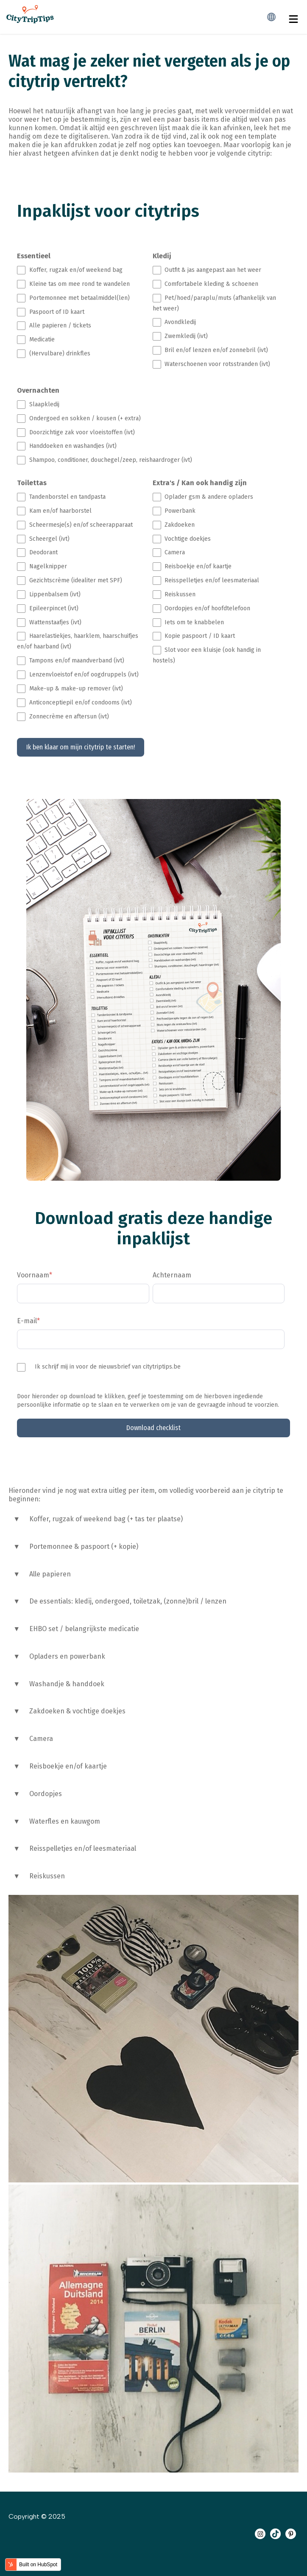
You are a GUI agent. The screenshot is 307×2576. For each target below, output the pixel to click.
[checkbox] (83, 312)
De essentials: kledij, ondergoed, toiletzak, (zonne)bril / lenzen (127, 1601)
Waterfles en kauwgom (64, 1821)
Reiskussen (47, 1876)
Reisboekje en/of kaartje (68, 1766)
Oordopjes (45, 1794)
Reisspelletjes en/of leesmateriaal (82, 1848)
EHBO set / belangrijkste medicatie (84, 1629)
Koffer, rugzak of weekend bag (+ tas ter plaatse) (106, 1519)
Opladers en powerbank (67, 1656)
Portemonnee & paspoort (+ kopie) (83, 1546)
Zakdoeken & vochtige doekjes (77, 1711)
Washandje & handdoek (66, 1684)
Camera (41, 1739)
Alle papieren (50, 1574)
